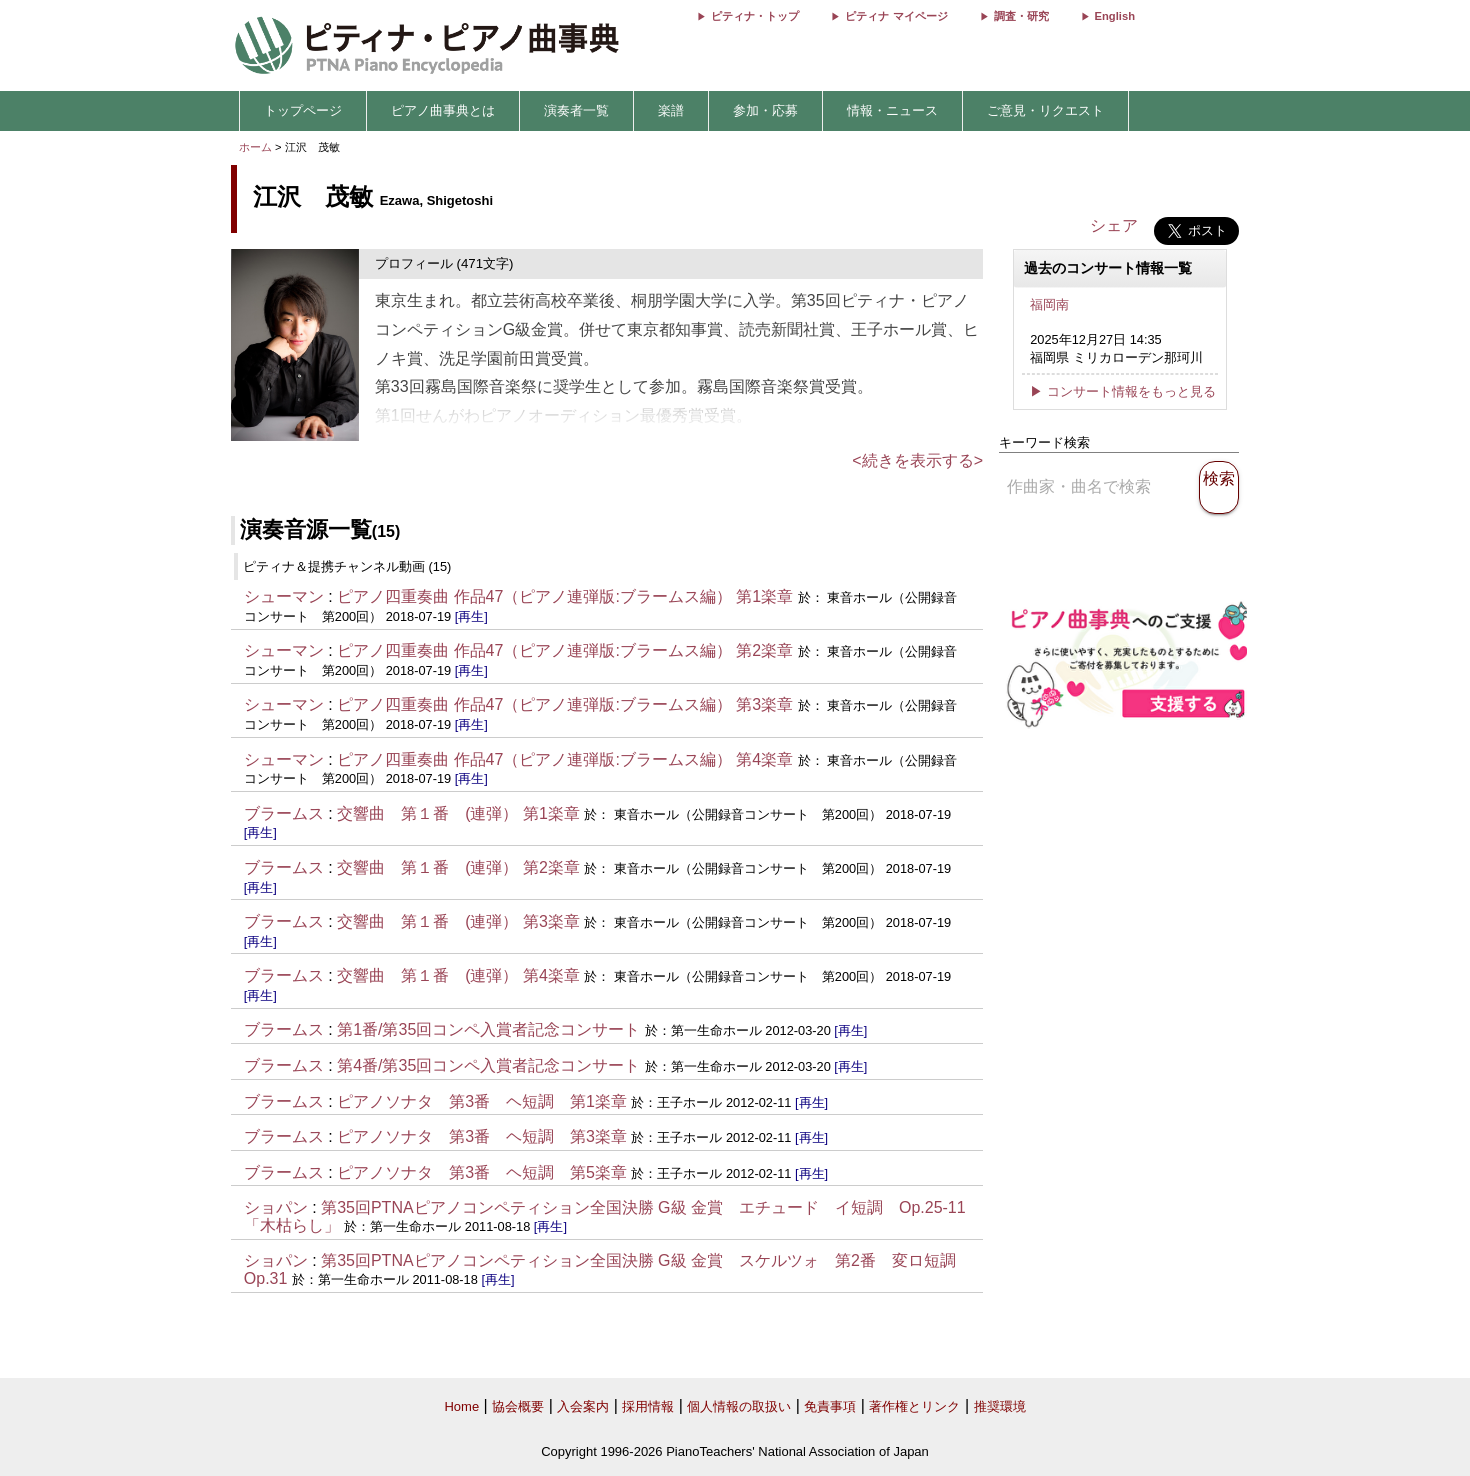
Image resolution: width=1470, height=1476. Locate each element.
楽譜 (671, 110)
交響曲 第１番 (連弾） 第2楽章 (458, 867)
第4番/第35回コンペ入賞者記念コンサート (488, 1065)
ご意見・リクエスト (1045, 110)
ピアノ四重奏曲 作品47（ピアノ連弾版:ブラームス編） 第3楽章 (565, 704)
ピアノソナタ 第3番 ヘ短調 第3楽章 (482, 1136)
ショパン (276, 1207)
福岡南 (1049, 304)
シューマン (284, 596)
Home (461, 1406)
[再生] (471, 616)
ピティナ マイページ (896, 16)
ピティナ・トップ (755, 16)
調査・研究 (1021, 16)
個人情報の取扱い (739, 1406)
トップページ (303, 110)
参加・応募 (765, 110)
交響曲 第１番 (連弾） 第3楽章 (458, 921)
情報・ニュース (892, 110)
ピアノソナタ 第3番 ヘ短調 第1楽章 (482, 1101)
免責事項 (830, 1406)
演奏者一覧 (576, 110)
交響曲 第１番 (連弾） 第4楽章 (458, 975)
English (1115, 16)
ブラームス (284, 813)
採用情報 (648, 1406)
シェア (1114, 225)
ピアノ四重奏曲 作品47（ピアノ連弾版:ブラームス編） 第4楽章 (565, 759)
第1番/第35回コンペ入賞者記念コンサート (488, 1029)
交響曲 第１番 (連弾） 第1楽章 (458, 813)
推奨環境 (1000, 1406)
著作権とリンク (914, 1406)
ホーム (255, 147)
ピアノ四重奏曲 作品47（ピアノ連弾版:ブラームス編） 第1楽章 (565, 596)
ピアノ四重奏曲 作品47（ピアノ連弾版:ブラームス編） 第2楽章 (565, 650)
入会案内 (583, 1406)
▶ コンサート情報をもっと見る (1123, 391)
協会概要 (518, 1406)
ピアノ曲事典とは (443, 110)
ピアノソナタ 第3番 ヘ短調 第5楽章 (482, 1172)
